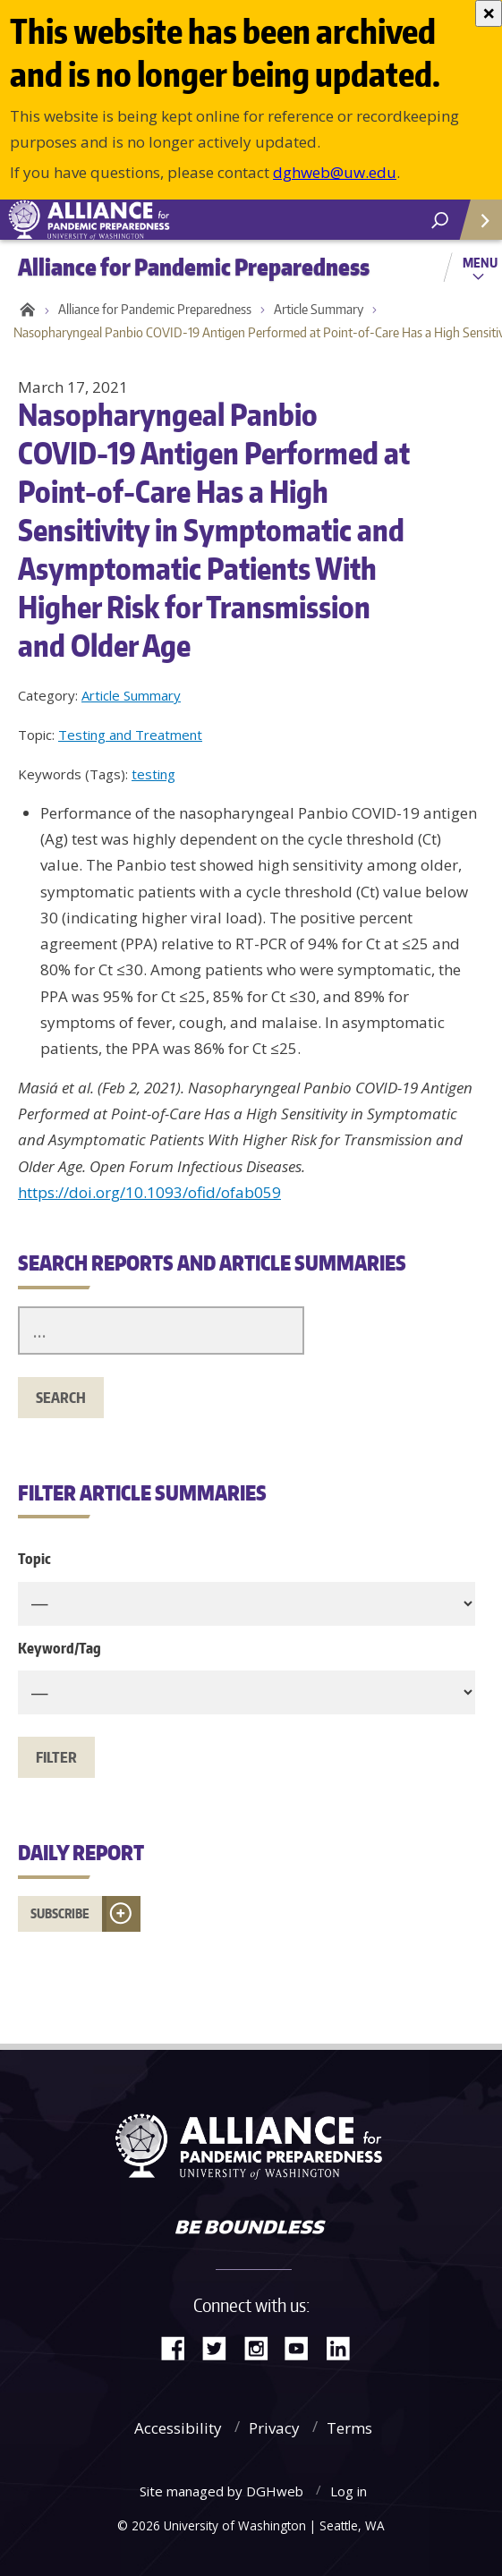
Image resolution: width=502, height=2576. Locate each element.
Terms (349, 2428)
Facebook (180, 2346)
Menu (480, 262)
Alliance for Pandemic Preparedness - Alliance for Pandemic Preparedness (134, 220)
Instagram (262, 2346)
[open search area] (440, 221)
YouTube (303, 2346)
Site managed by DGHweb (221, 2491)
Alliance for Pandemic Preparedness (154, 309)
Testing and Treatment (130, 735)
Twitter (221, 2346)
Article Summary (318, 309)
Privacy (274, 2428)
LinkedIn (344, 2346)
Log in (348, 2491)
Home (24, 309)
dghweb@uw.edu (334, 172)
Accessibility (178, 2428)
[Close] (488, 13)
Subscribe (59, 1913)
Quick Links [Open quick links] (474, 227)
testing (153, 774)
